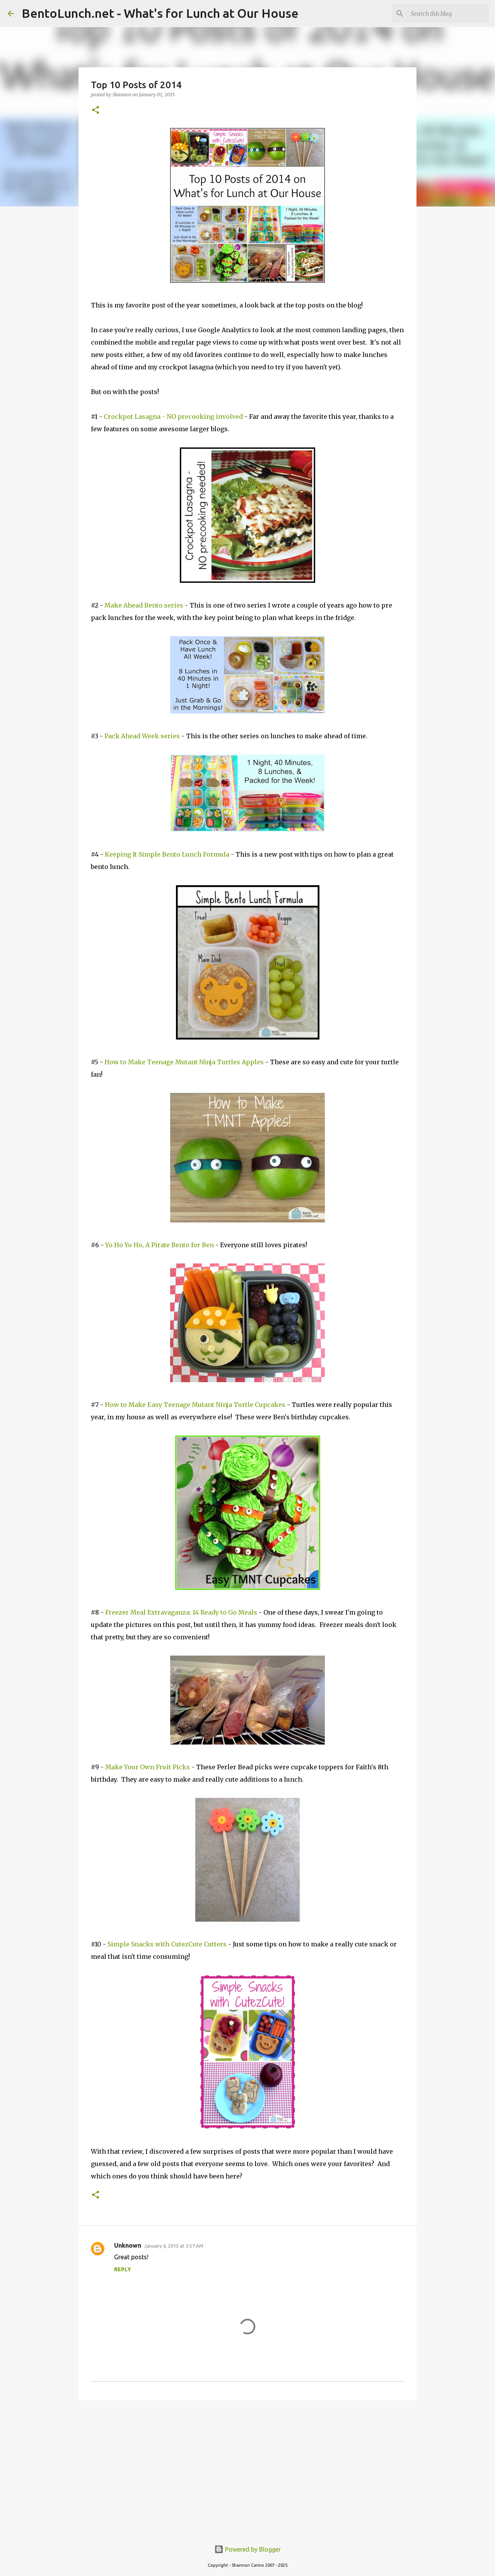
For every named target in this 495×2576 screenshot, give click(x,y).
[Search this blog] (448, 13)
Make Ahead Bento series (143, 605)
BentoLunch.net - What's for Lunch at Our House (160, 13)
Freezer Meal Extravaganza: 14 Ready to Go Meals (181, 1612)
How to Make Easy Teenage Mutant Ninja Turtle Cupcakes (195, 1404)
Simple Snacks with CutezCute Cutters (167, 1944)
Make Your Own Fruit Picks (147, 1767)
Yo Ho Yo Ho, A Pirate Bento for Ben (159, 1245)
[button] (95, 110)
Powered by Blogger (247, 2549)
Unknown (127, 2245)
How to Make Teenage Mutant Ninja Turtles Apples (184, 1062)
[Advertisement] (247, 2466)
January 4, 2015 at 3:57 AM (173, 2245)
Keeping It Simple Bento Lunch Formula (167, 854)
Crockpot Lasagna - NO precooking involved (173, 416)
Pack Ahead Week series (142, 736)
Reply (122, 2269)
